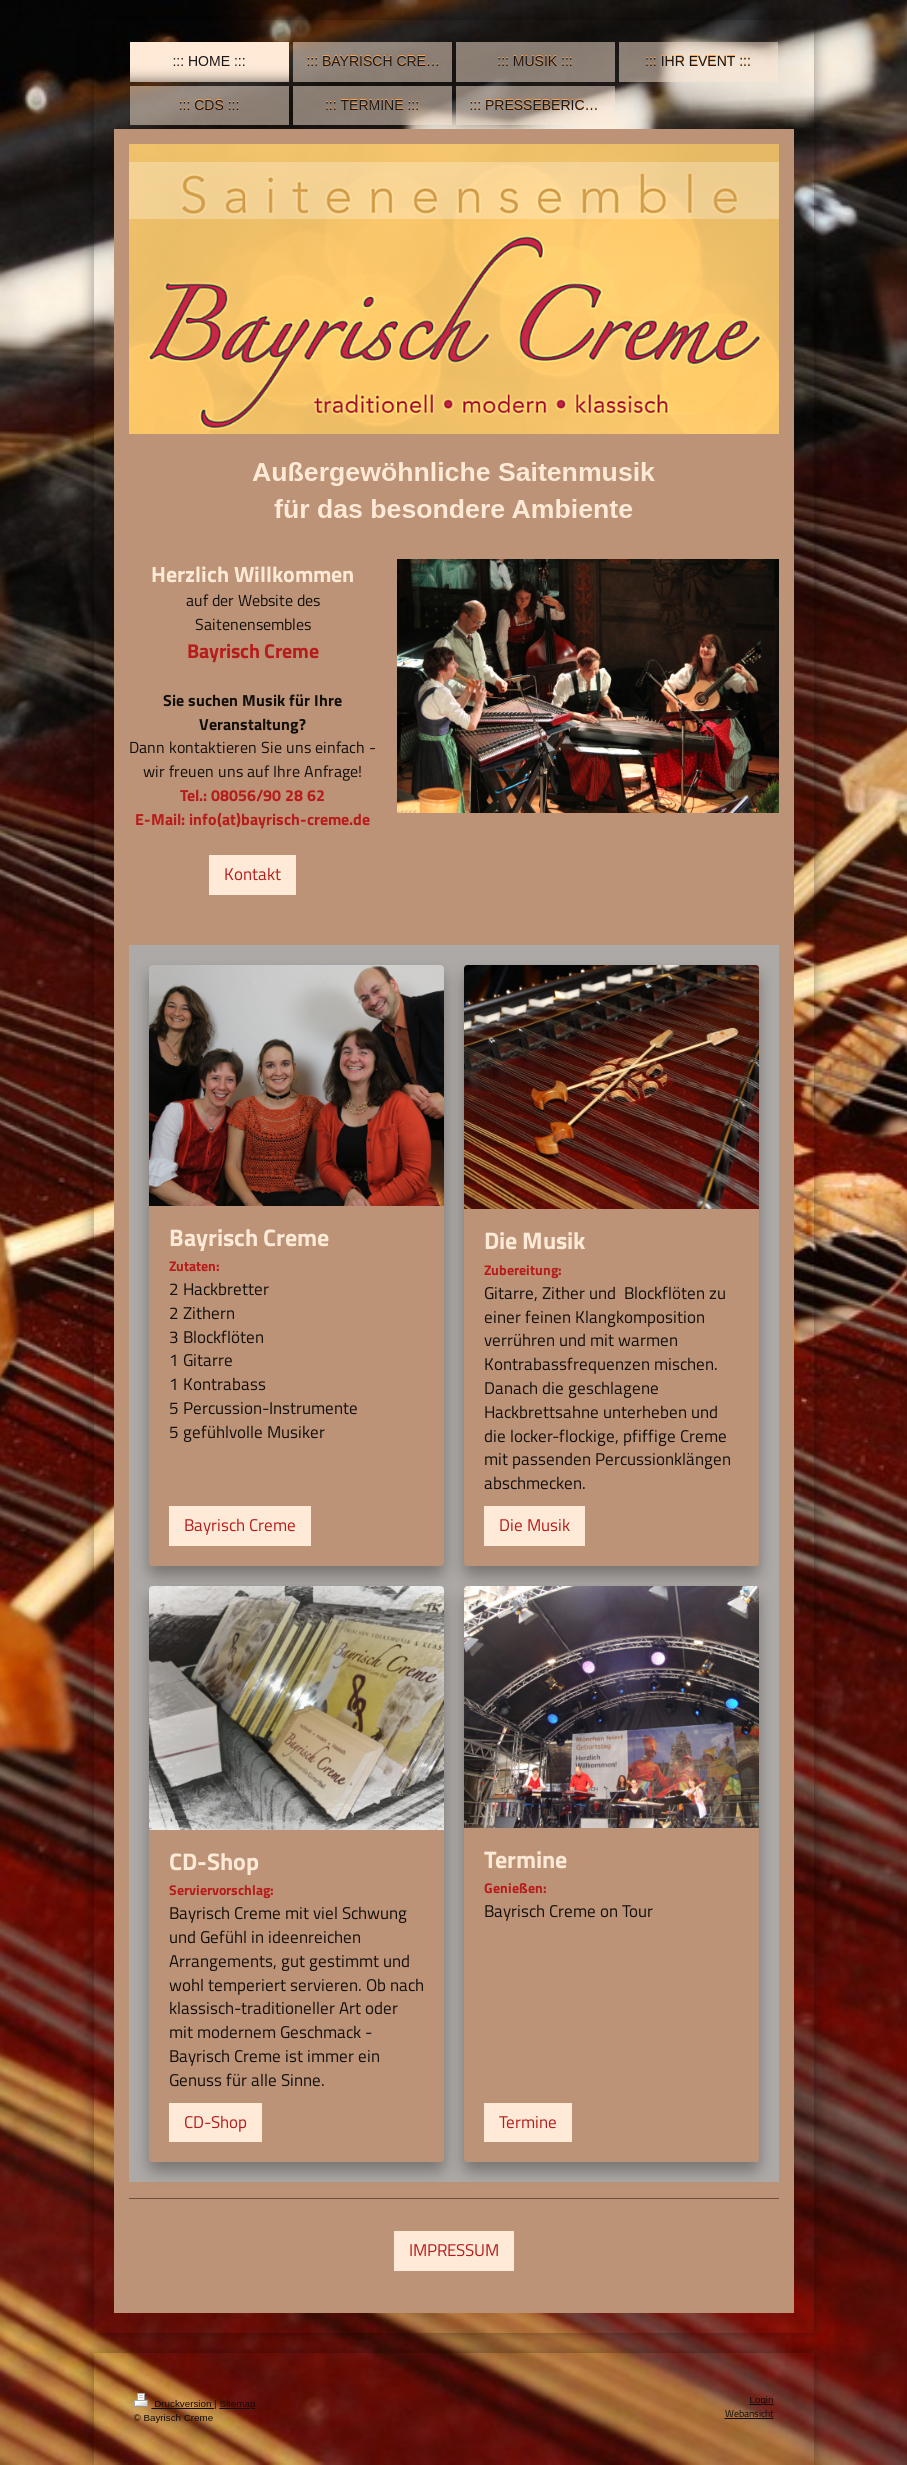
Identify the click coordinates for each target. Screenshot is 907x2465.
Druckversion (174, 2403)
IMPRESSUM (454, 2250)
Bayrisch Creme (240, 1525)
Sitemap (237, 2403)
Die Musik (534, 1525)
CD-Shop (215, 2122)
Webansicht (749, 2413)
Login (762, 2399)
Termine (528, 2122)
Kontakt (252, 874)
